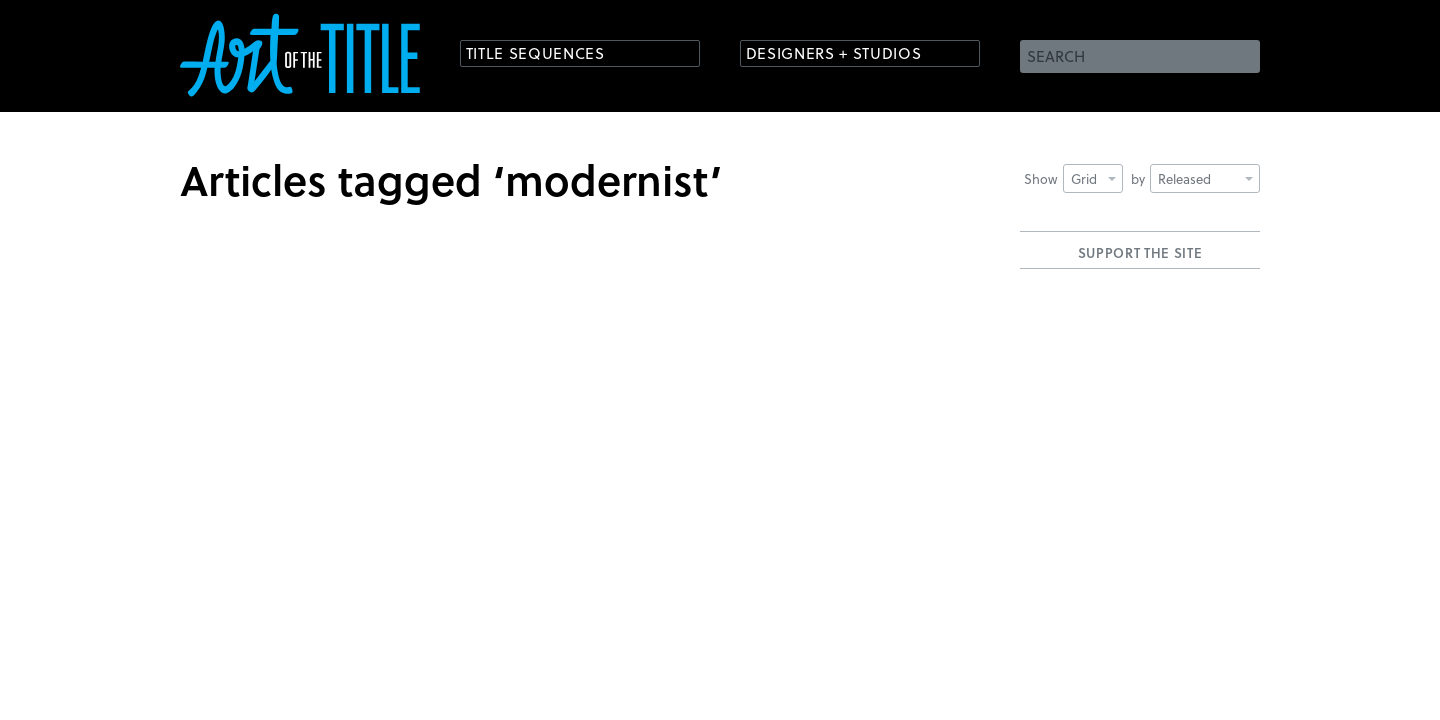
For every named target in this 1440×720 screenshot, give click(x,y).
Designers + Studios (846, 54)
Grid (1093, 178)
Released (1205, 178)
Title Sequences (544, 54)
